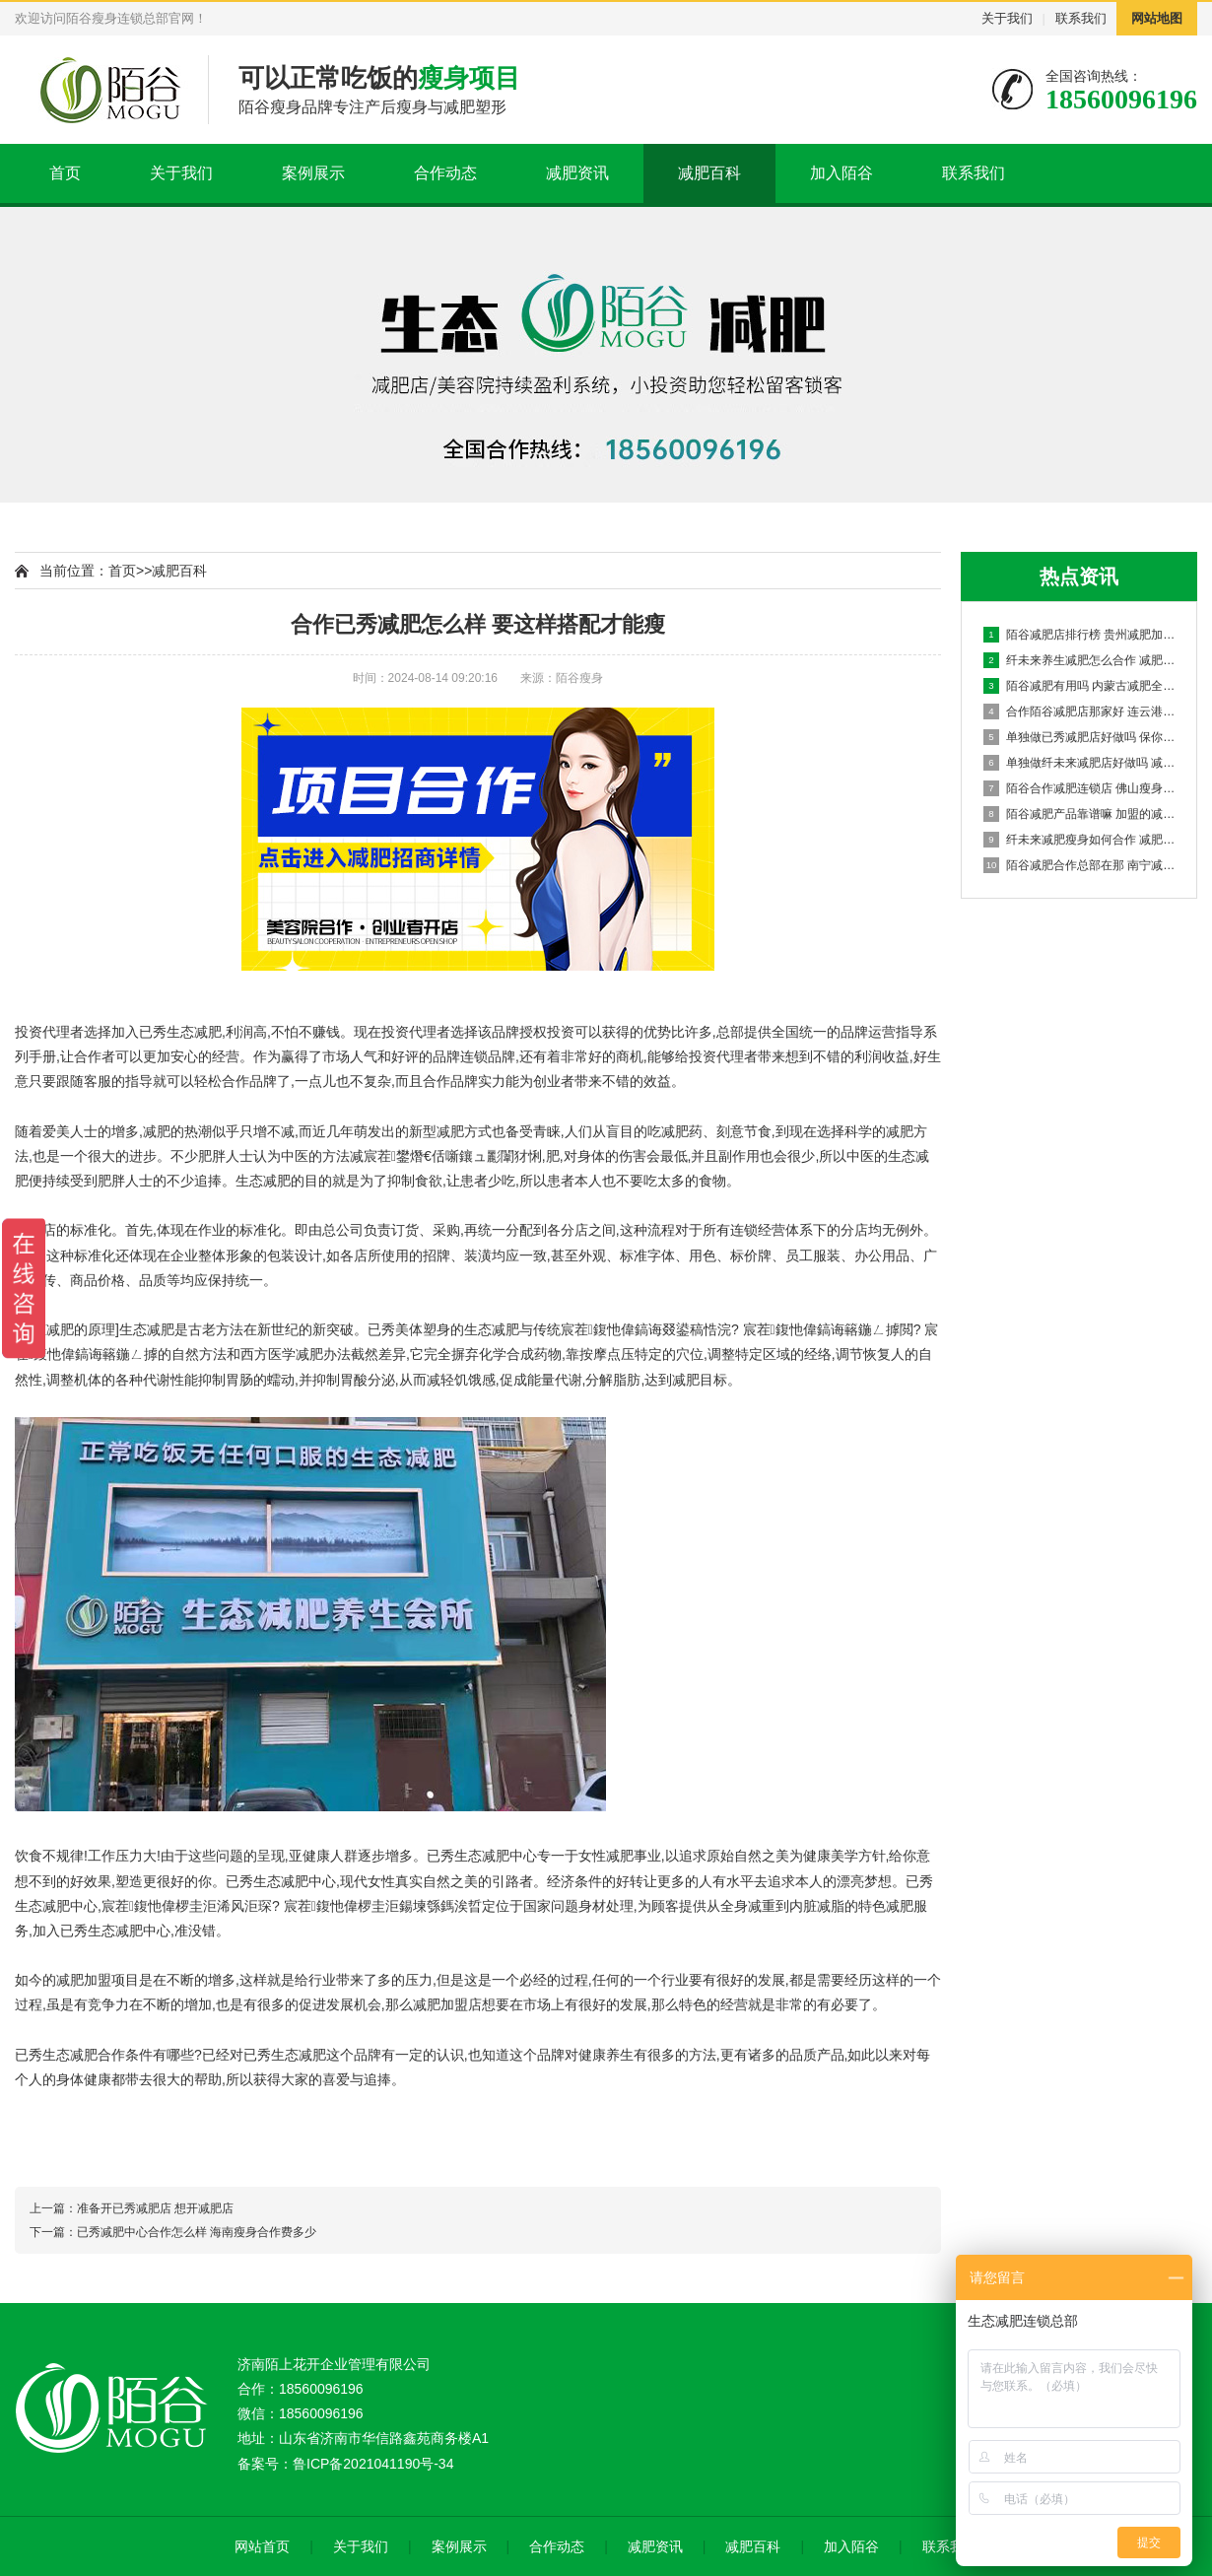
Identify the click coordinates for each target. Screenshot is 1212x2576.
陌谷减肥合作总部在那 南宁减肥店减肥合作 (1080, 865)
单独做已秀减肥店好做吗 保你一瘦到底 (1080, 737)
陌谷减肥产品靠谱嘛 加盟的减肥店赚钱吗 (1080, 814)
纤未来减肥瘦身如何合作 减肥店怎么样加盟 (1080, 839)
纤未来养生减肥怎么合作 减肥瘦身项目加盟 (1080, 660)
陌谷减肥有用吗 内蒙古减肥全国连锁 (1080, 686)
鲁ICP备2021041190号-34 (373, 2464)
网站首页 (262, 2546)
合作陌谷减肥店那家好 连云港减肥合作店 (1080, 711)
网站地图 (1156, 18)
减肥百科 (709, 173)
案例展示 (313, 173)
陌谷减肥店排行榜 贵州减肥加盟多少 (1080, 635)
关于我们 (1007, 18)
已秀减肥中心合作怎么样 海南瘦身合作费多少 (196, 2232)
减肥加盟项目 (97, 1980)
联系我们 (1081, 18)
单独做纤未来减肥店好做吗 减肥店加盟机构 (1080, 763)
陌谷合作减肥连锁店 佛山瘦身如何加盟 (1080, 788)
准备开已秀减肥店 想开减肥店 (155, 2208)
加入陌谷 (841, 173)
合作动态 (445, 173)
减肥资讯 (577, 173)
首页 (65, 173)
